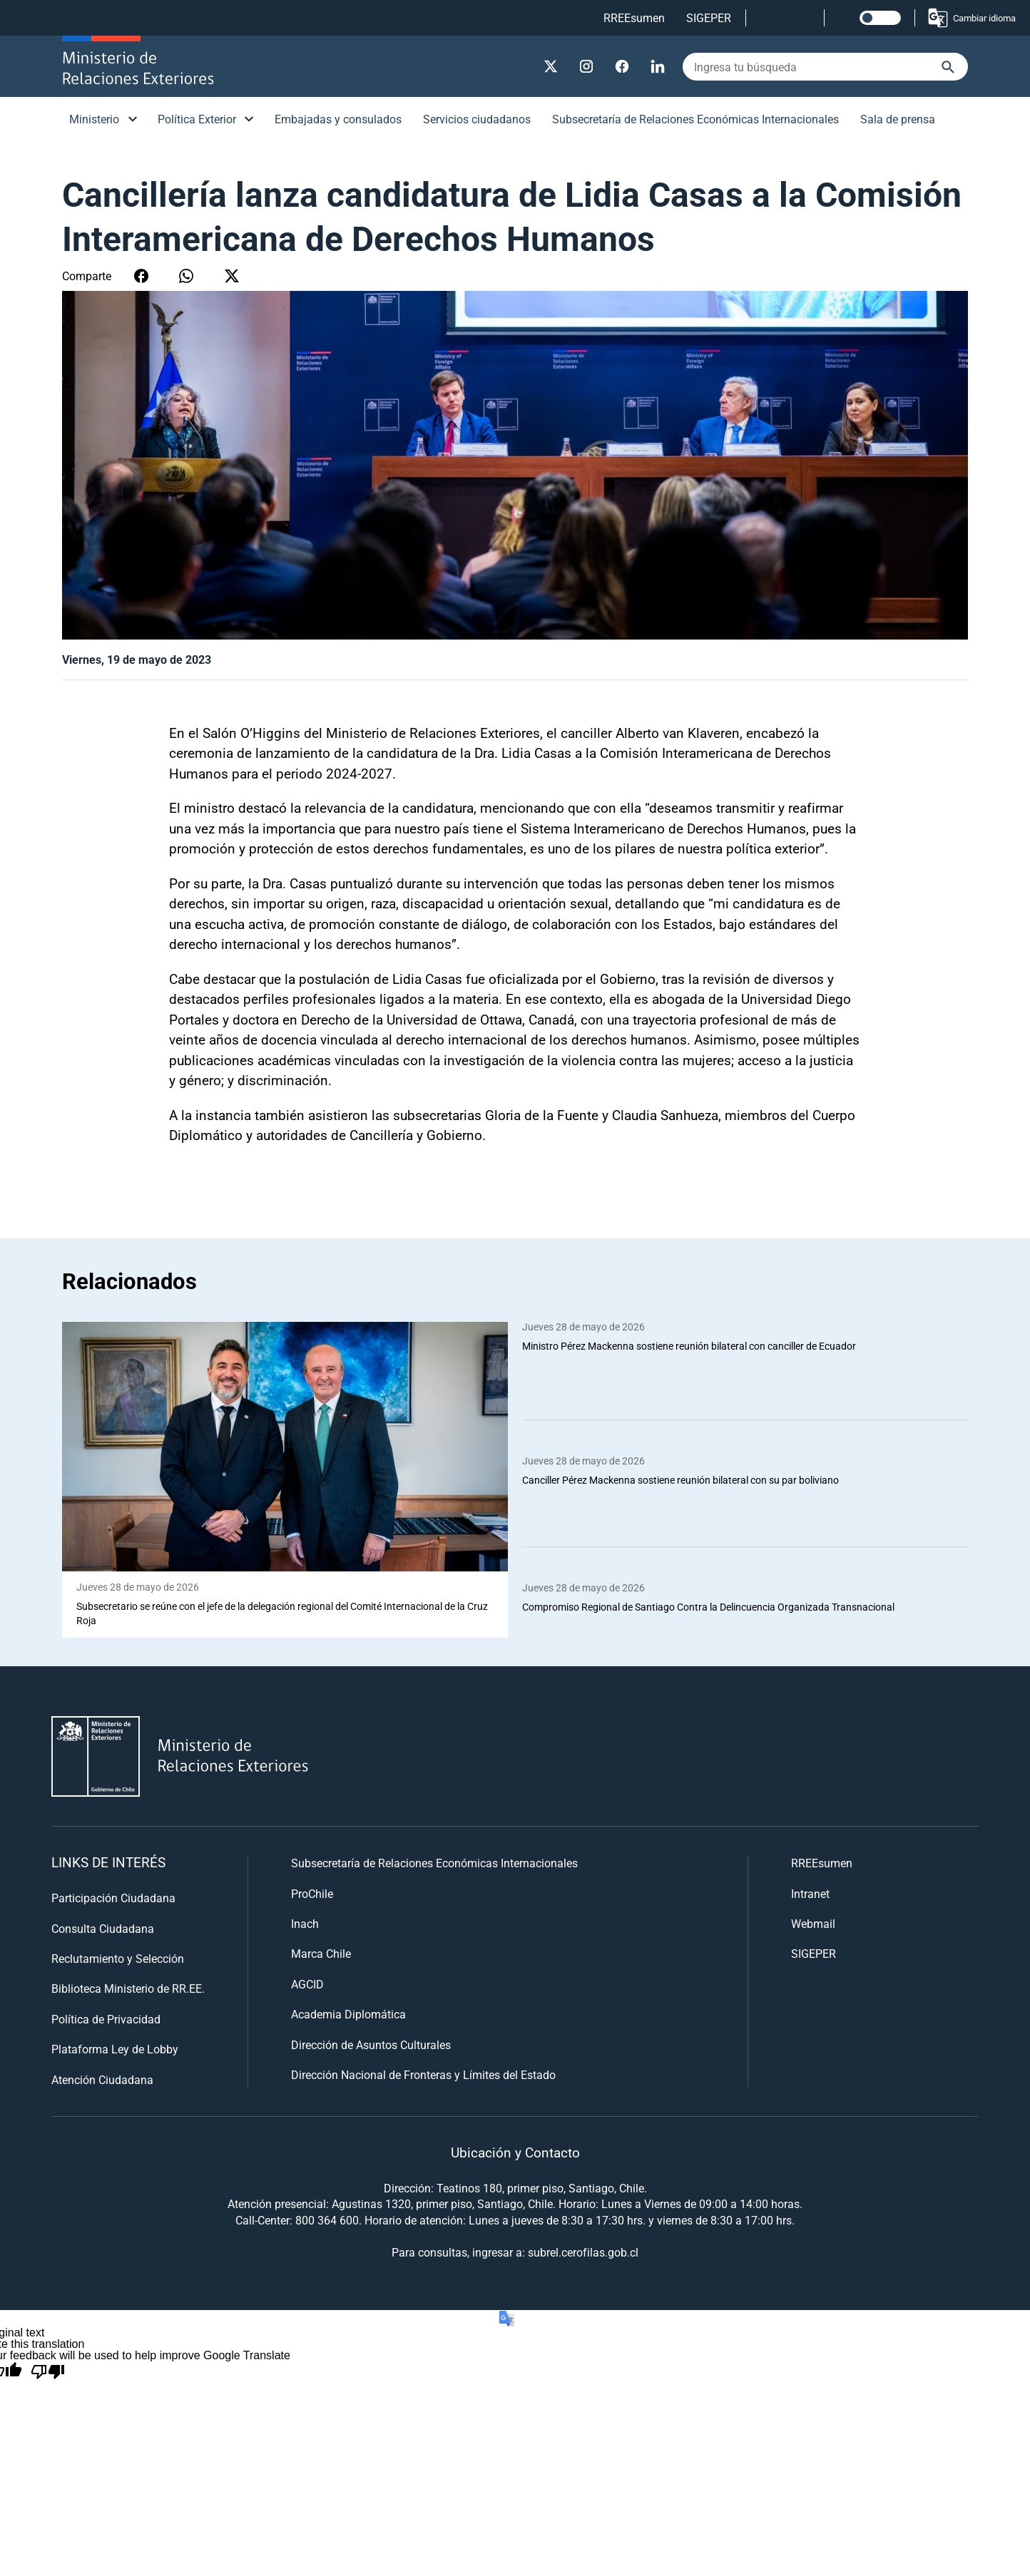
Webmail (813, 1923)
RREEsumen (634, 17)
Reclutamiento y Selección (117, 1958)
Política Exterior (197, 118)
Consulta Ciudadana (102, 1928)
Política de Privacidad (105, 2018)
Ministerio (94, 118)
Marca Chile (321, 1953)
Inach (305, 1923)
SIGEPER (708, 17)
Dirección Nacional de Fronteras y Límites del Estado (423, 2074)
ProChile (312, 1893)
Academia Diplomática (348, 2014)
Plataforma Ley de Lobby (114, 2049)
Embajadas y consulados (338, 118)
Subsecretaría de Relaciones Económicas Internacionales (695, 118)
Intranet (810, 1893)
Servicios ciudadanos (477, 118)
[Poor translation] (47, 2372)
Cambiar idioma (971, 17)
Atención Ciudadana (102, 2079)
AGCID (307, 1983)
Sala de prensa (897, 118)
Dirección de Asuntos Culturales (371, 2044)
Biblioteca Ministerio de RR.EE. (128, 1988)
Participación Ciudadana (113, 1898)
